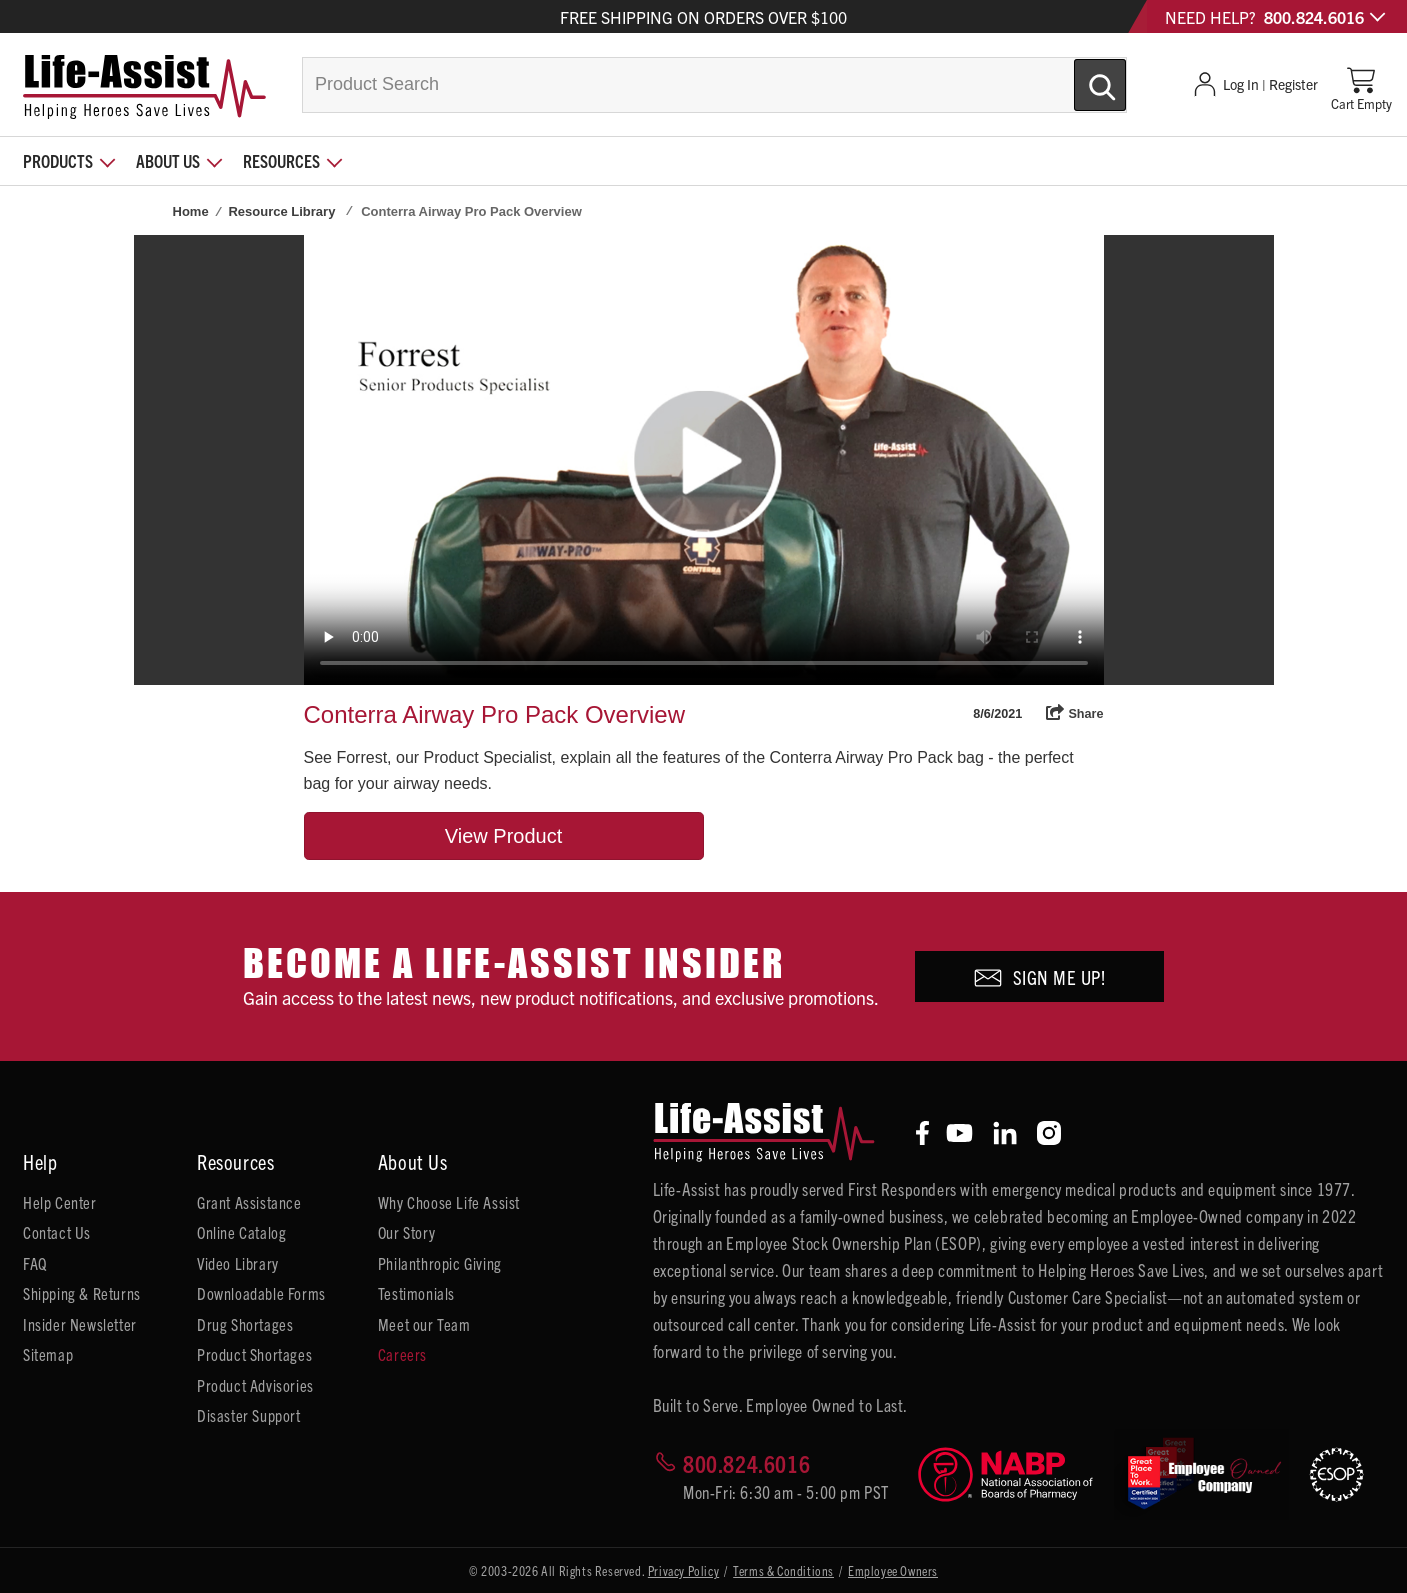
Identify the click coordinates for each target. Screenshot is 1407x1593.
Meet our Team (424, 1324)
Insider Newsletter (80, 1324)
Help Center (60, 1202)
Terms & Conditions (783, 1570)
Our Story (406, 1232)
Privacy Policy (683, 1570)
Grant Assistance (249, 1202)
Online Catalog (241, 1232)
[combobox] (714, 85)
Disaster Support (249, 1415)
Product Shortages (254, 1354)
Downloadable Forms (261, 1293)
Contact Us (57, 1232)
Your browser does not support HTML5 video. (704, 460)
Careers (402, 1354)
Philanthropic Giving (440, 1263)
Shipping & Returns (82, 1293)
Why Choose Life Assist (449, 1202)
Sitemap (48, 1354)
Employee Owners (893, 1570)
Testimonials (416, 1293)
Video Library (238, 1263)
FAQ (35, 1263)
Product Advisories (255, 1385)
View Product (503, 836)
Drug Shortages (245, 1324)
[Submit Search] (1079, 77)
